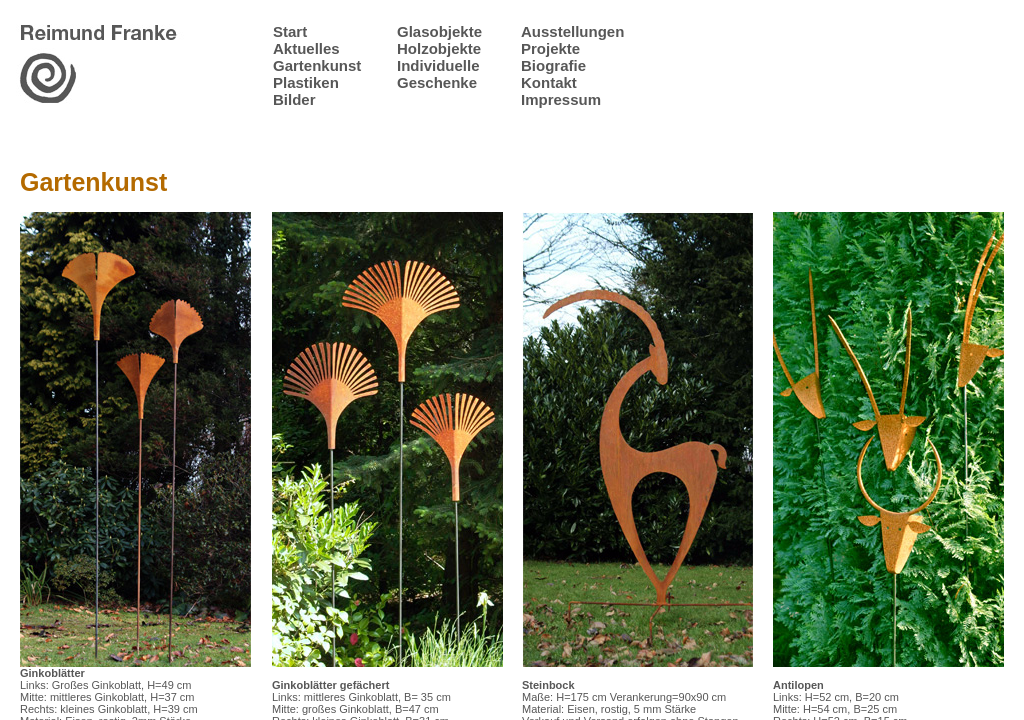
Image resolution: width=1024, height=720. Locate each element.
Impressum (561, 99)
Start (290, 31)
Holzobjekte (439, 48)
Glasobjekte (439, 31)
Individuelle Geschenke (438, 74)
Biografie (553, 65)
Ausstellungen (572, 31)
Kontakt (549, 82)
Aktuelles (306, 48)
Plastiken (306, 82)
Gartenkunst (317, 65)
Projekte (550, 48)
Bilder (294, 99)
